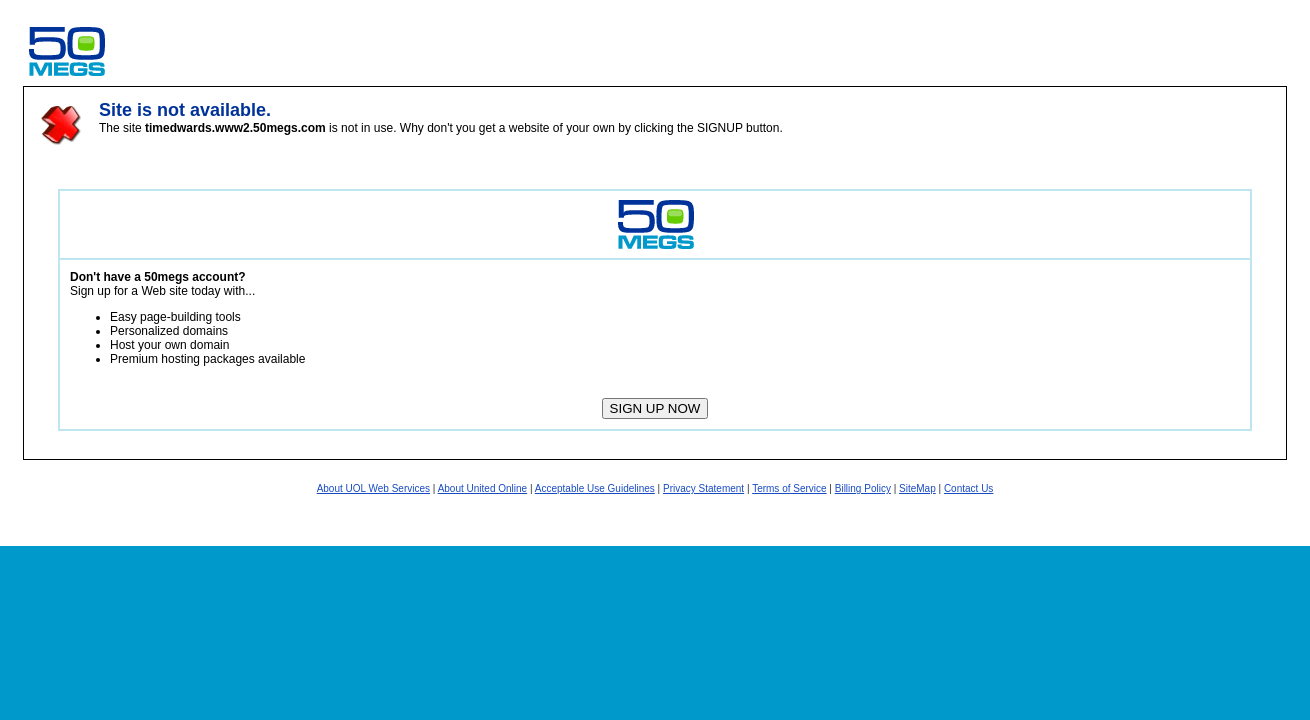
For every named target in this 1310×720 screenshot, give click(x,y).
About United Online (483, 488)
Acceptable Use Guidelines (595, 488)
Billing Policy (863, 488)
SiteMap (917, 488)
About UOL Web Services (373, 488)
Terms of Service (789, 488)
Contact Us (968, 488)
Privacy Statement (703, 488)
